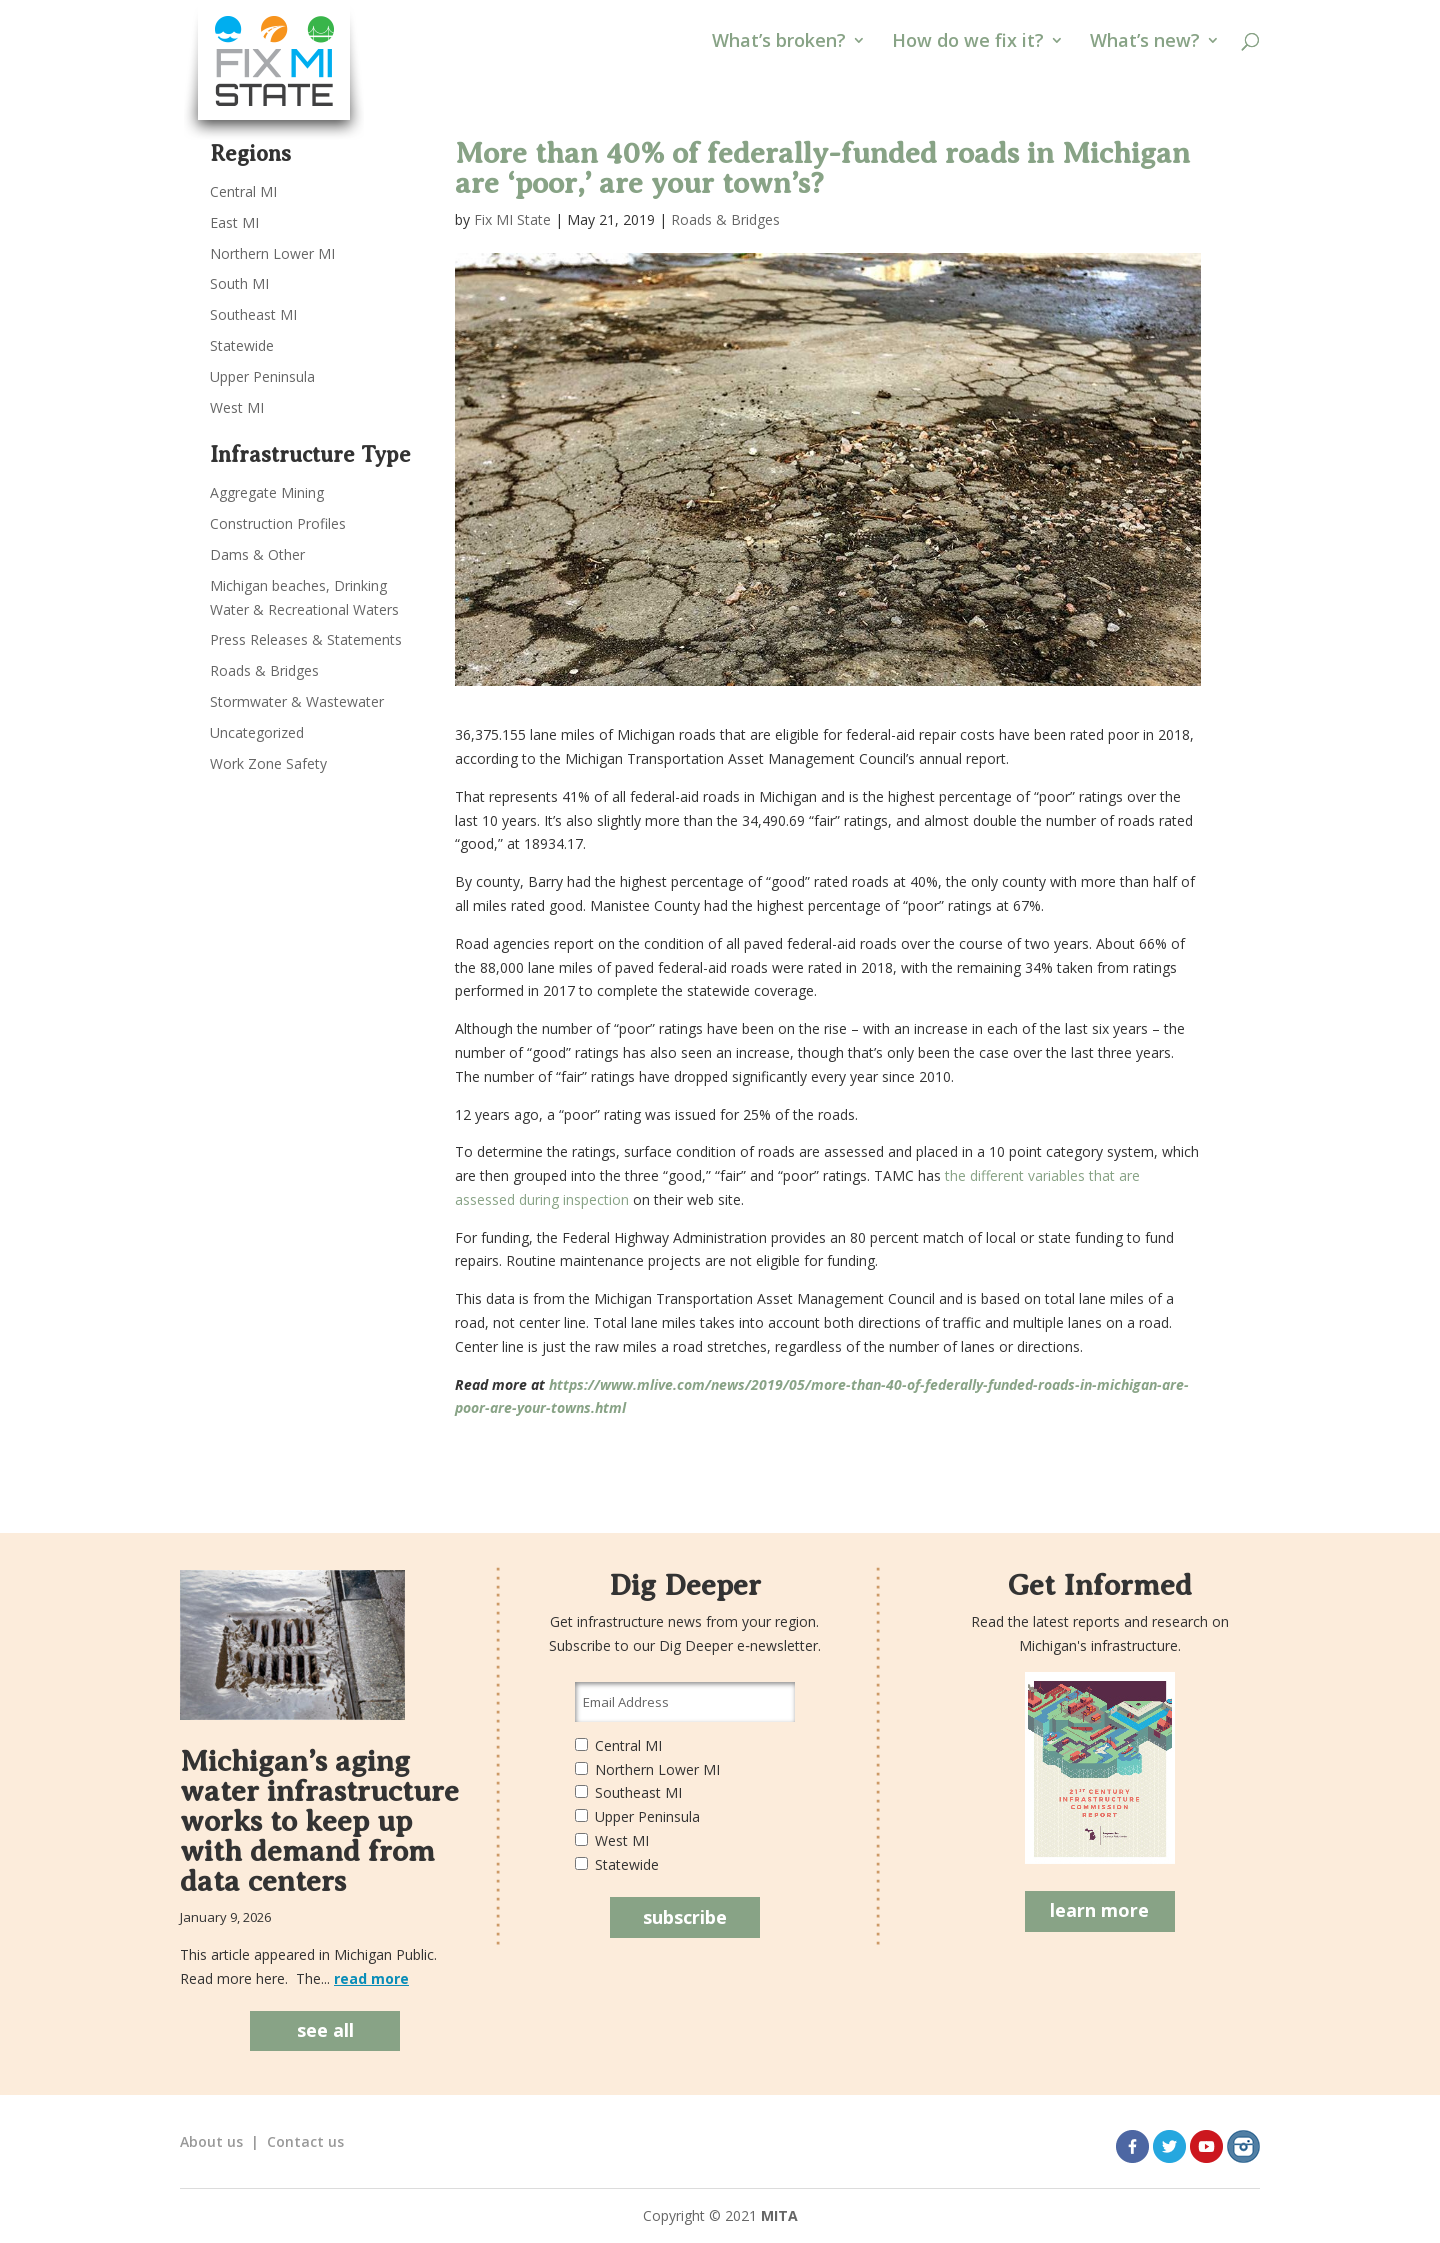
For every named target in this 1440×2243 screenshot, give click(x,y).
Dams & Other (257, 554)
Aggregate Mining (267, 492)
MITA (779, 2215)
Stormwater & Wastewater (297, 701)
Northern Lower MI (272, 253)
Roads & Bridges (725, 219)
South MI (239, 283)
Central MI (243, 191)
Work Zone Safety (268, 763)
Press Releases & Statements (306, 639)
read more (371, 1978)
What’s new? (1145, 42)
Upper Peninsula (262, 376)
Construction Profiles (278, 523)
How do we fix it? (968, 42)
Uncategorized (257, 732)
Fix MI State (512, 219)
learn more (1099, 1910)
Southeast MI (253, 314)
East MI (234, 222)
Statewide (242, 345)
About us (211, 2141)
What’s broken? (779, 42)
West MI (237, 407)
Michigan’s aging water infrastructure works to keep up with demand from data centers (319, 1821)
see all (325, 2030)
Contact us (305, 2141)
